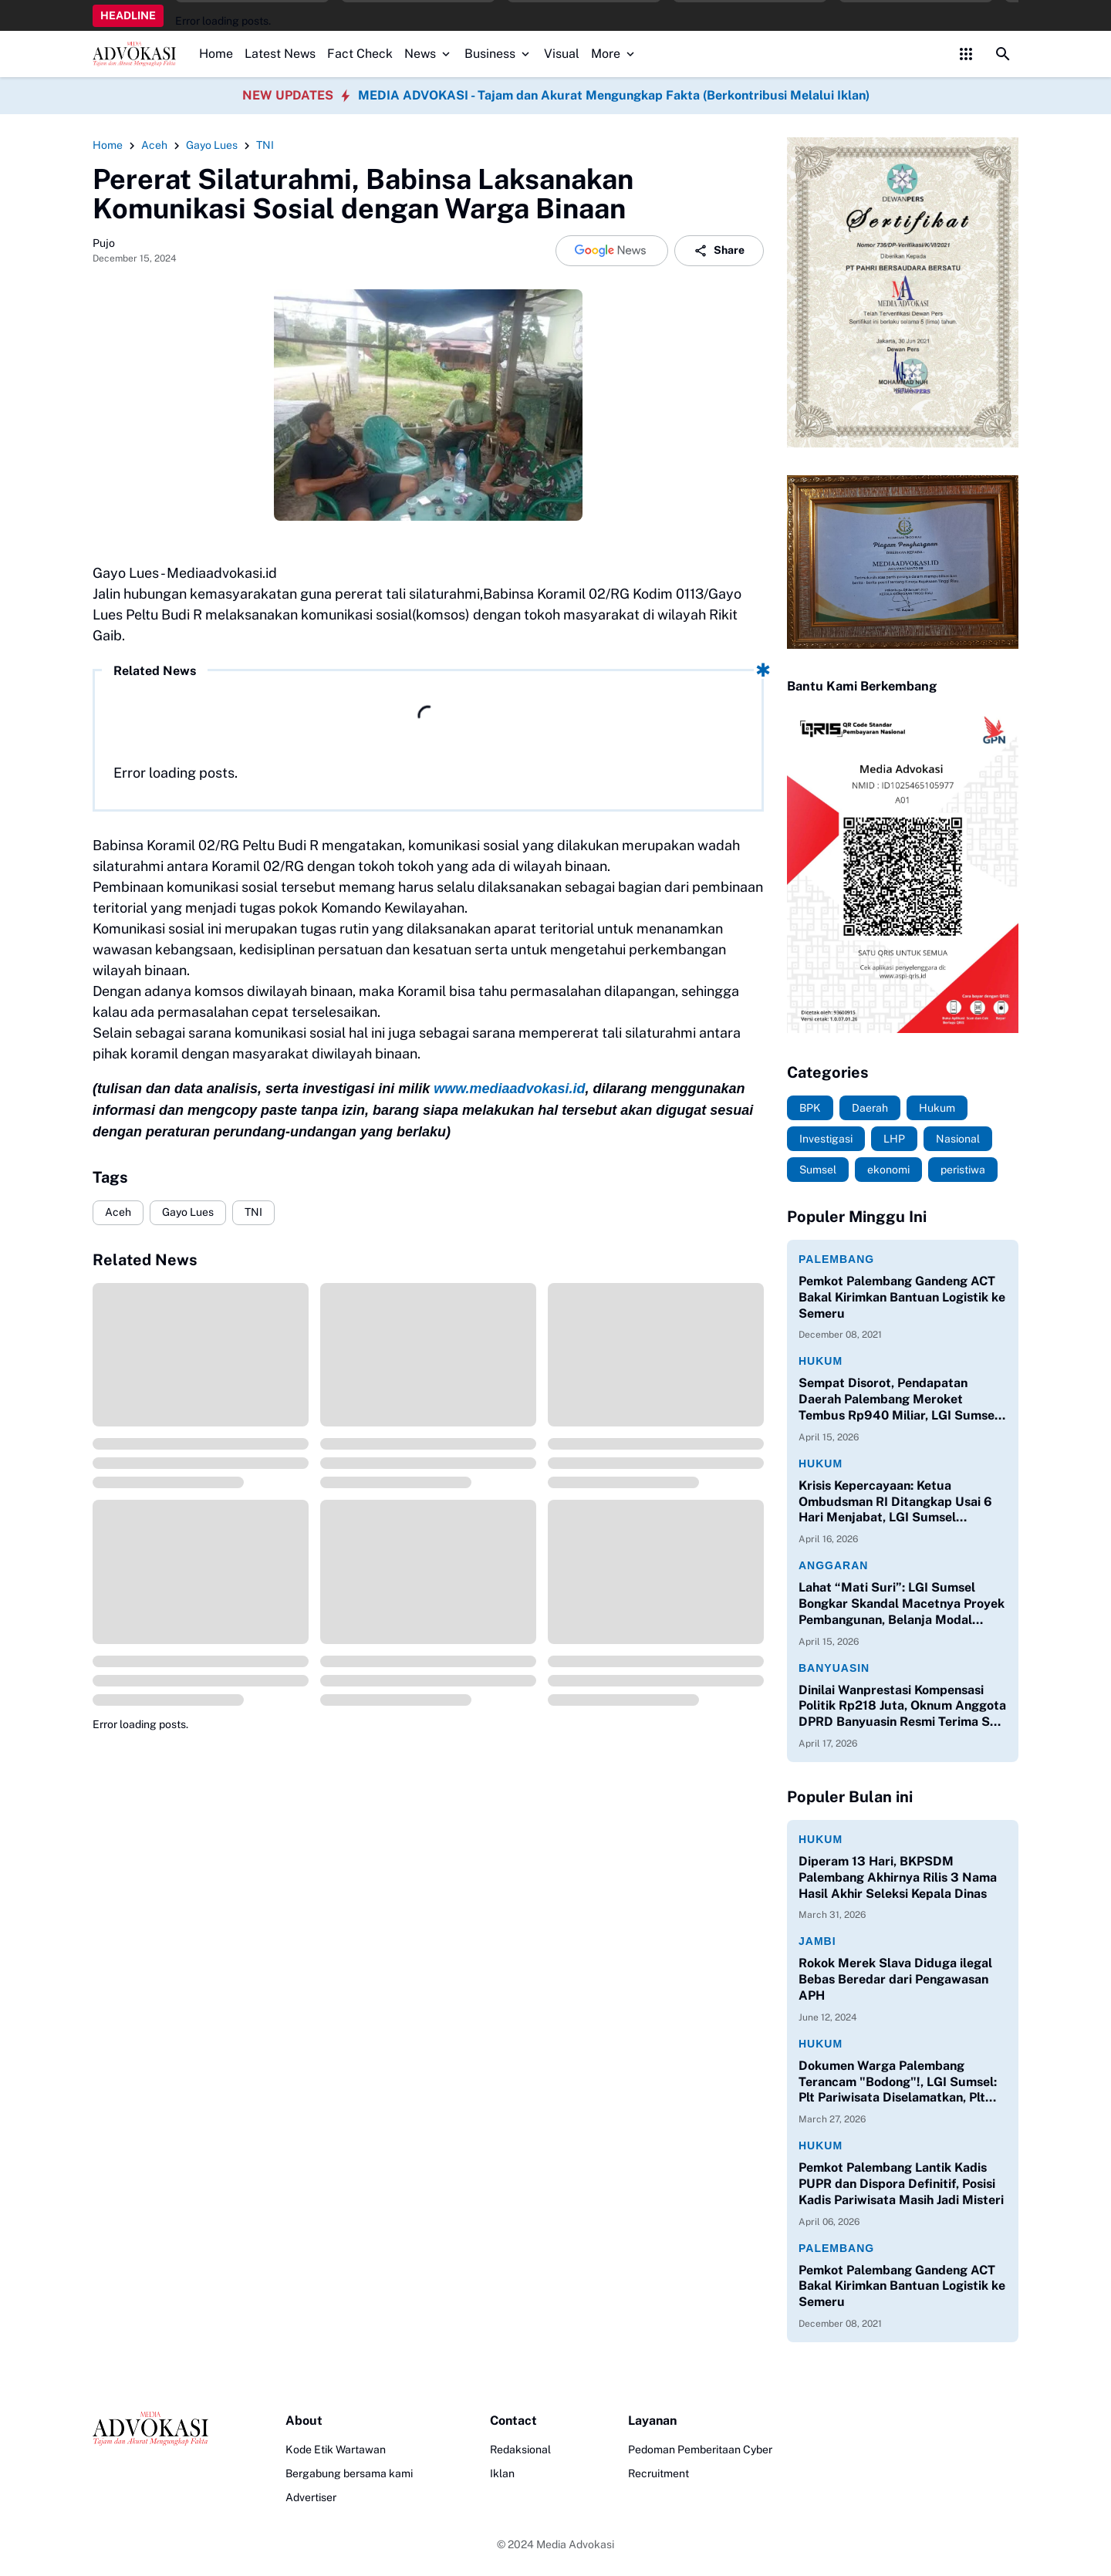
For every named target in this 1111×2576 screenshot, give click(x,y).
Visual (561, 53)
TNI (253, 1212)
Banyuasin (834, 1668)
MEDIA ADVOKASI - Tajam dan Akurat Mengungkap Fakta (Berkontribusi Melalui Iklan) (614, 95)
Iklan (502, 2473)
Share (719, 251)
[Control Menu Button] (966, 54)
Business (498, 53)
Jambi (817, 1941)
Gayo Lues (188, 1212)
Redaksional (520, 2449)
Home (216, 53)
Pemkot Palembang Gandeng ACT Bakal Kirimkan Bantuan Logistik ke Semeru (902, 1297)
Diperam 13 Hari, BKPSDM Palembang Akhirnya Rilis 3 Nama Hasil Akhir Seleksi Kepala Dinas (898, 1877)
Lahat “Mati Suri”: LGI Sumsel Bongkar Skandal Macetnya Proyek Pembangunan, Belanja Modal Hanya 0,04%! (902, 1604)
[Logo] (150, 2429)
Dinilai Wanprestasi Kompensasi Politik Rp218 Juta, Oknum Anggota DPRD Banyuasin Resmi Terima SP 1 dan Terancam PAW (902, 1706)
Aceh (118, 1212)
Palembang (836, 1259)
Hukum (821, 1361)
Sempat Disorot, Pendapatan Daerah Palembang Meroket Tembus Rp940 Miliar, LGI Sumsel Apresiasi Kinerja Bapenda (898, 1399)
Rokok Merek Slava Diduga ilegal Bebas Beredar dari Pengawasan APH (895, 1979)
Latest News (280, 53)
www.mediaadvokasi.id (509, 1088)
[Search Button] (1003, 54)
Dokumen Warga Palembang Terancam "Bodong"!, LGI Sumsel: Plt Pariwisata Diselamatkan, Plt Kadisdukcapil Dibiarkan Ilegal (898, 2082)
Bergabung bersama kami (349, 2473)
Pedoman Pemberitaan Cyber (700, 2449)
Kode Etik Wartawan (335, 2449)
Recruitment (658, 2473)
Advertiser (310, 2497)
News (428, 53)
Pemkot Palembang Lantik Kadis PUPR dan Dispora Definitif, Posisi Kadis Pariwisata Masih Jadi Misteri (901, 2183)
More (614, 53)
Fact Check (360, 53)
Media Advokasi (575, 2544)
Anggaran (833, 1565)
